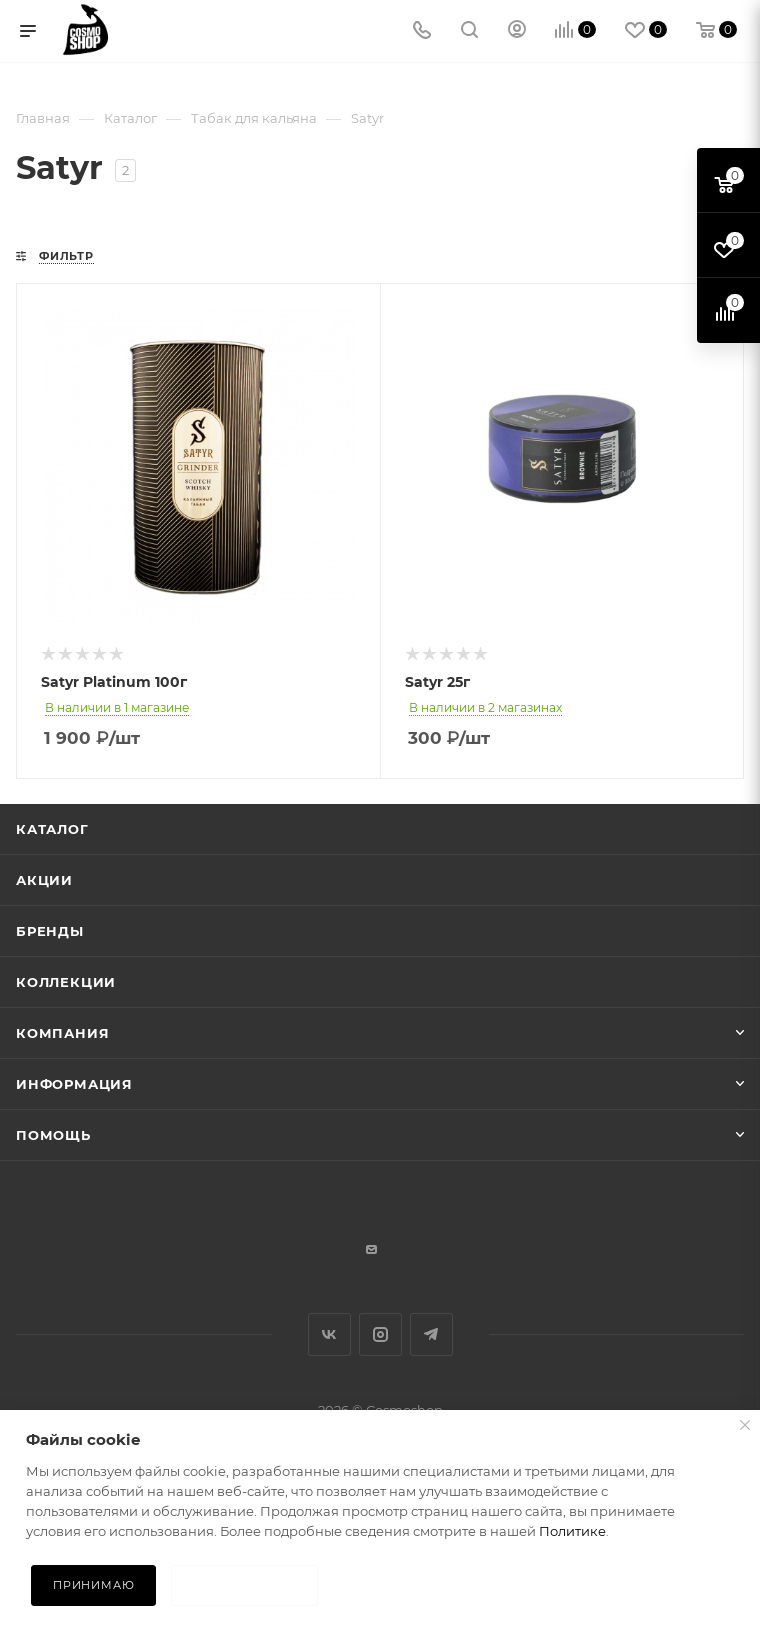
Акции (44, 880)
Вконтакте (329, 1334)
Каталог (52, 829)
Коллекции (66, 982)
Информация (74, 1084)
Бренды (50, 931)
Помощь (53, 1135)
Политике (572, 1531)
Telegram (431, 1334)
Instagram (380, 1334)
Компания (62, 1033)
